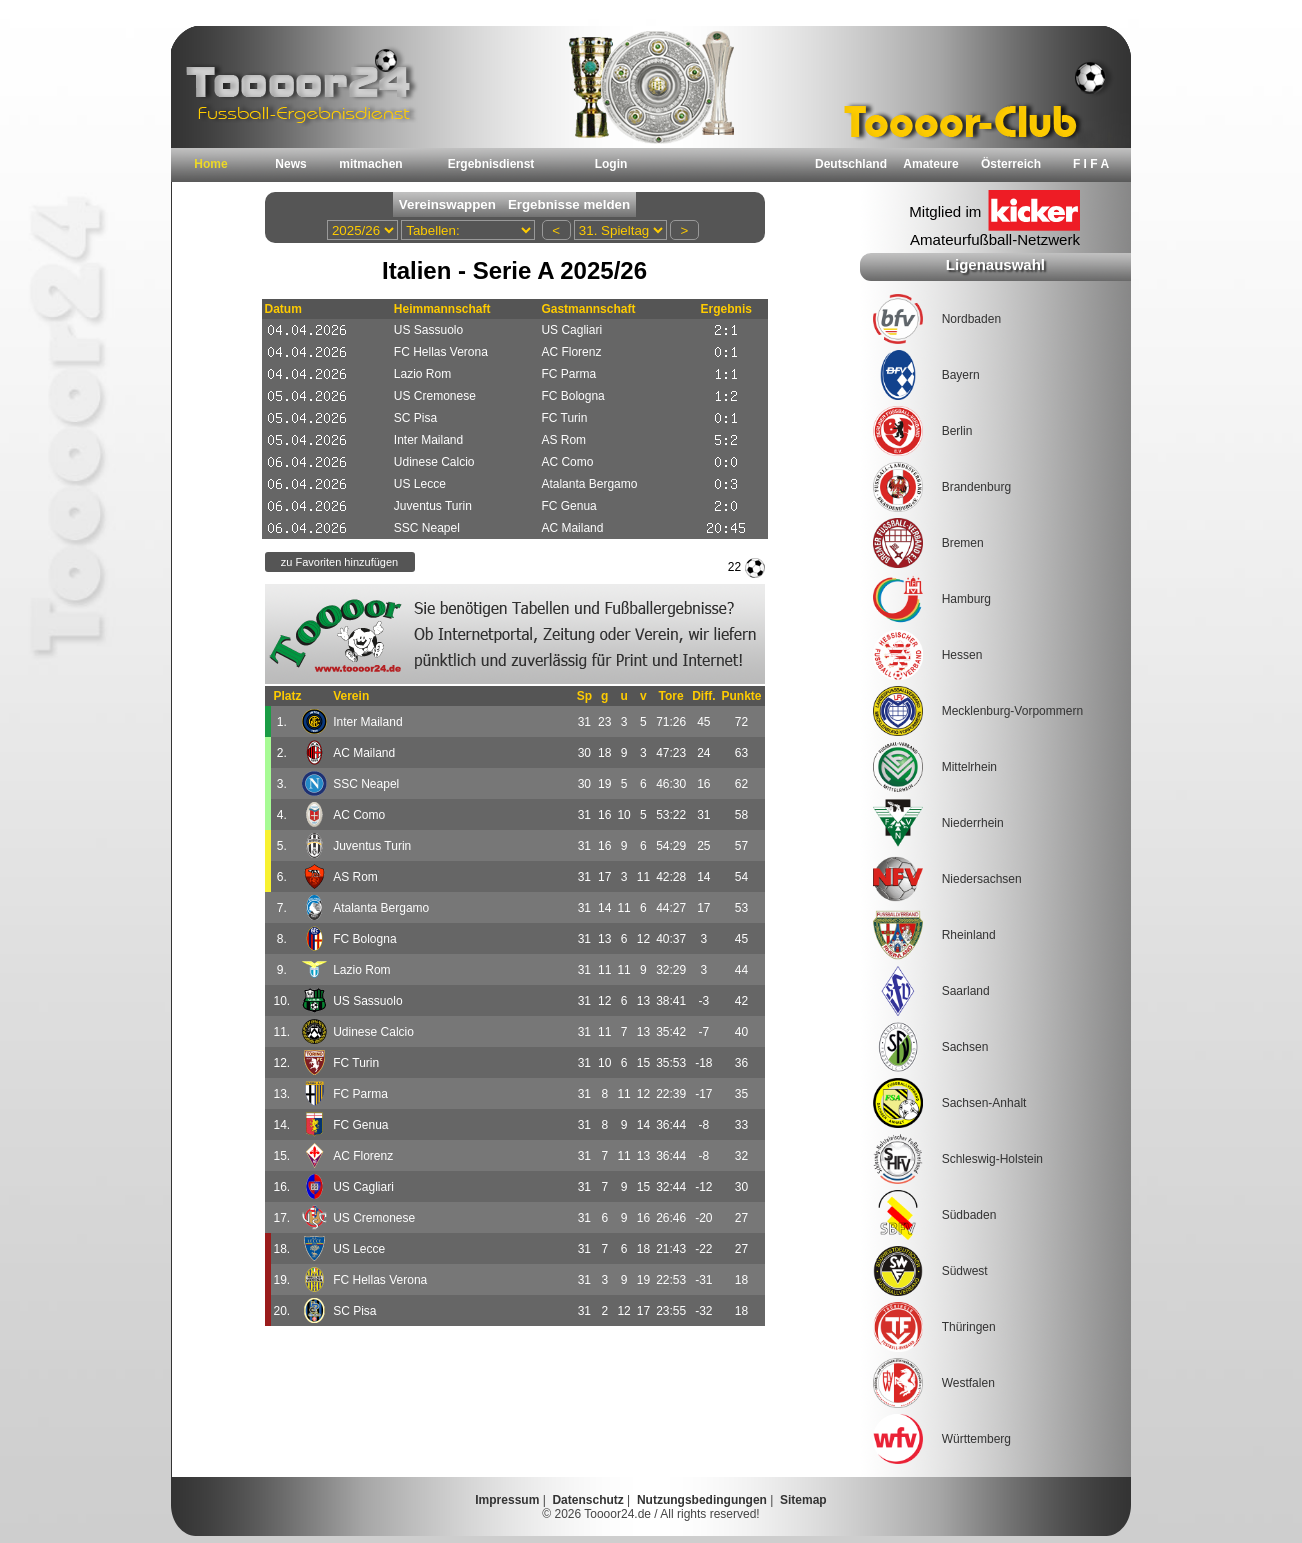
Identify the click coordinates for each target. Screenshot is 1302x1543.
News (290, 164)
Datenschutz (587, 1500)
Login (611, 164)
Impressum (507, 1500)
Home (210, 164)
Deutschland (851, 164)
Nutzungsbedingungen (702, 1500)
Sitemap (803, 1500)
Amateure (930, 164)
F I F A (1091, 164)
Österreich (1011, 164)
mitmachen (370, 164)
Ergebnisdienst (491, 164)
